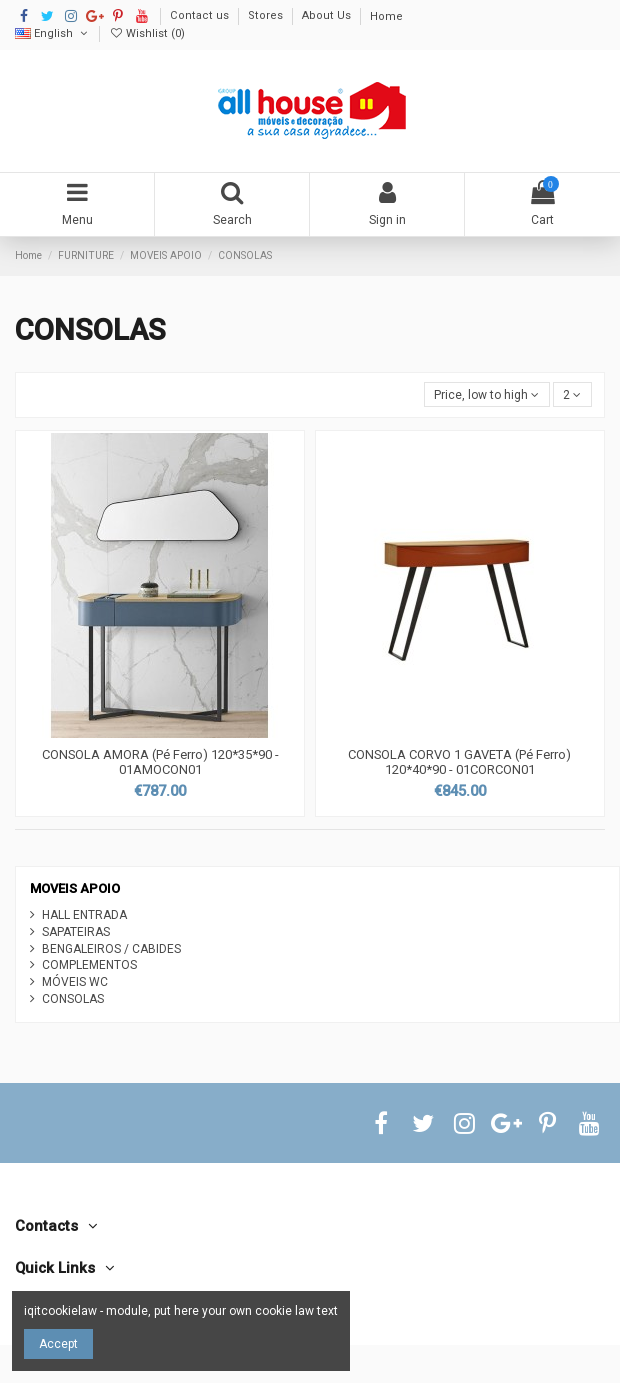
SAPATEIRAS (76, 932)
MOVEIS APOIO (75, 888)
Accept (58, 1344)
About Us (328, 16)
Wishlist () (147, 33)
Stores (267, 16)
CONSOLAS (73, 999)
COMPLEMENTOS (89, 965)
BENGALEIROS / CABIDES (111, 949)
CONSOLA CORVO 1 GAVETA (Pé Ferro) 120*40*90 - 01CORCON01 (459, 762)
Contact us (201, 16)
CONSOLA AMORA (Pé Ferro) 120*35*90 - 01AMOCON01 (160, 762)
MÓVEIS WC (75, 982)
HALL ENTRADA (84, 915)
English (52, 33)
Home (386, 16)
